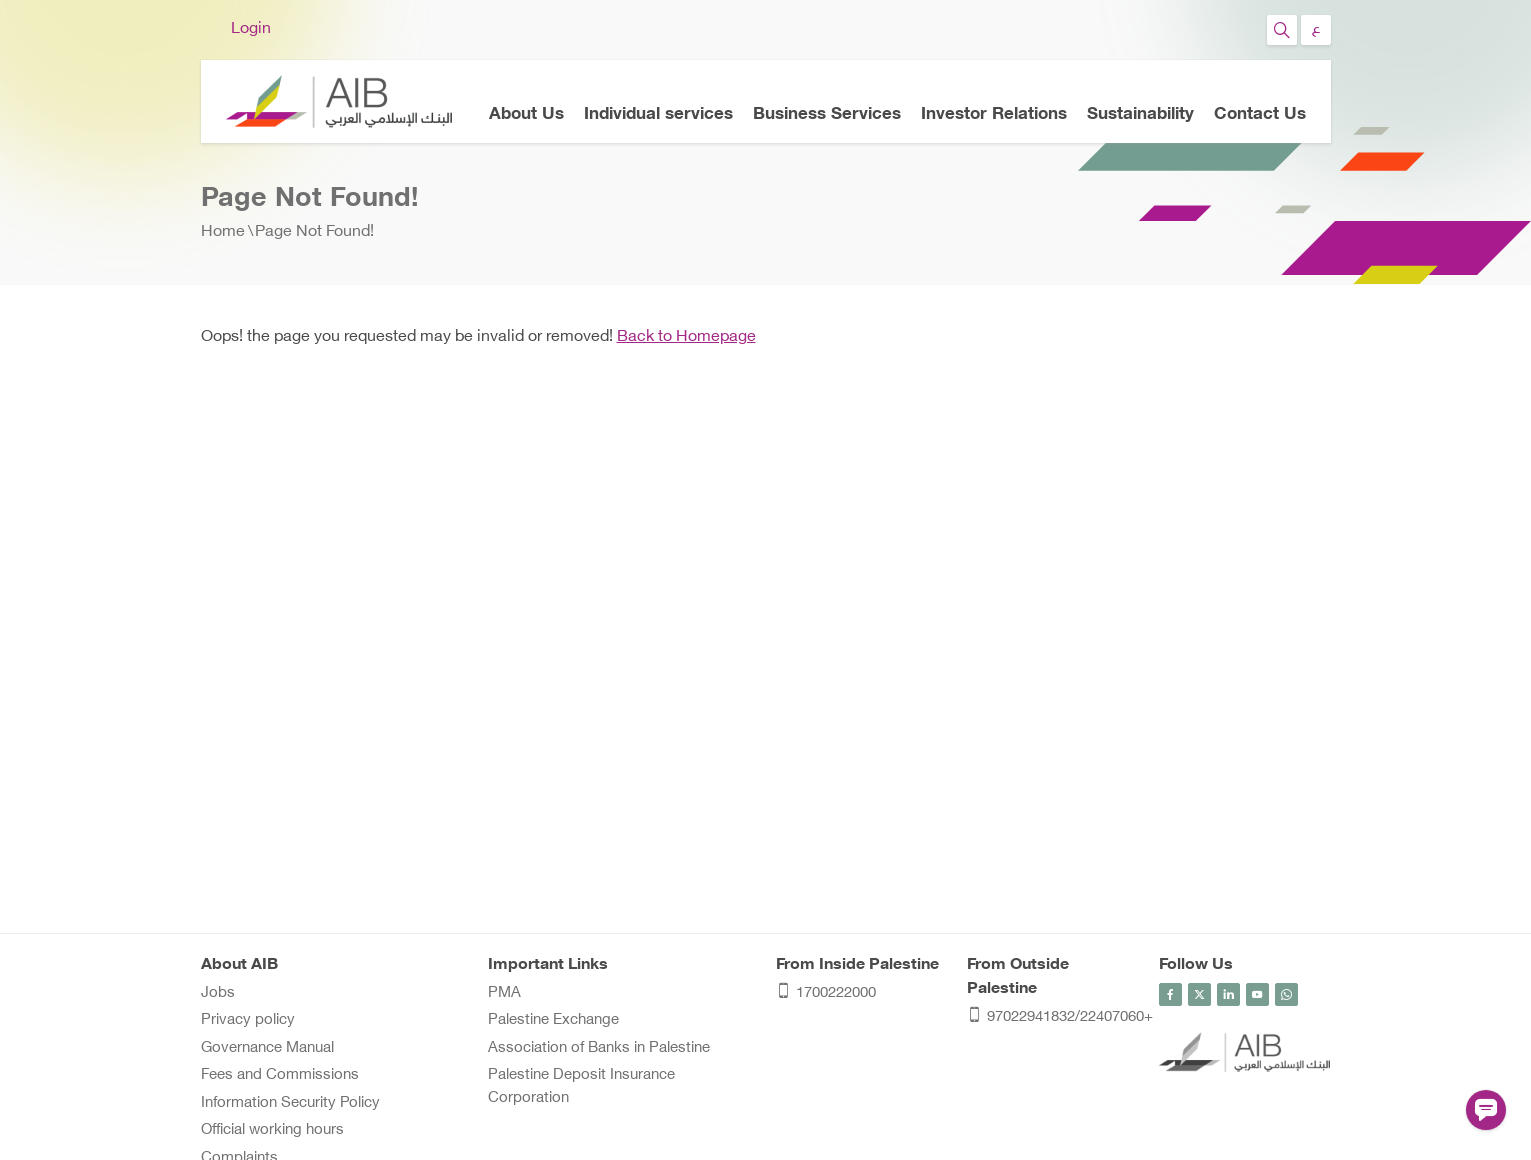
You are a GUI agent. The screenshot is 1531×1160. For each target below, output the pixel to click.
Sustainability (1140, 115)
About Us (526, 115)
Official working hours (272, 1130)
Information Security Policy (290, 1103)
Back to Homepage (686, 337)
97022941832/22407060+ (1053, 1018)
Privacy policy (248, 1020)
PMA (504, 993)
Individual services (658, 115)
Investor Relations (994, 115)
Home (223, 232)
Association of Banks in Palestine (599, 1048)
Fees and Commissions (280, 1075)
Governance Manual (267, 1048)
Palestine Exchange (553, 1020)
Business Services (827, 115)
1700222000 (826, 994)
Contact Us (1260, 115)
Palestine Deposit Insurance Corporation (581, 1087)
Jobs (218, 993)
